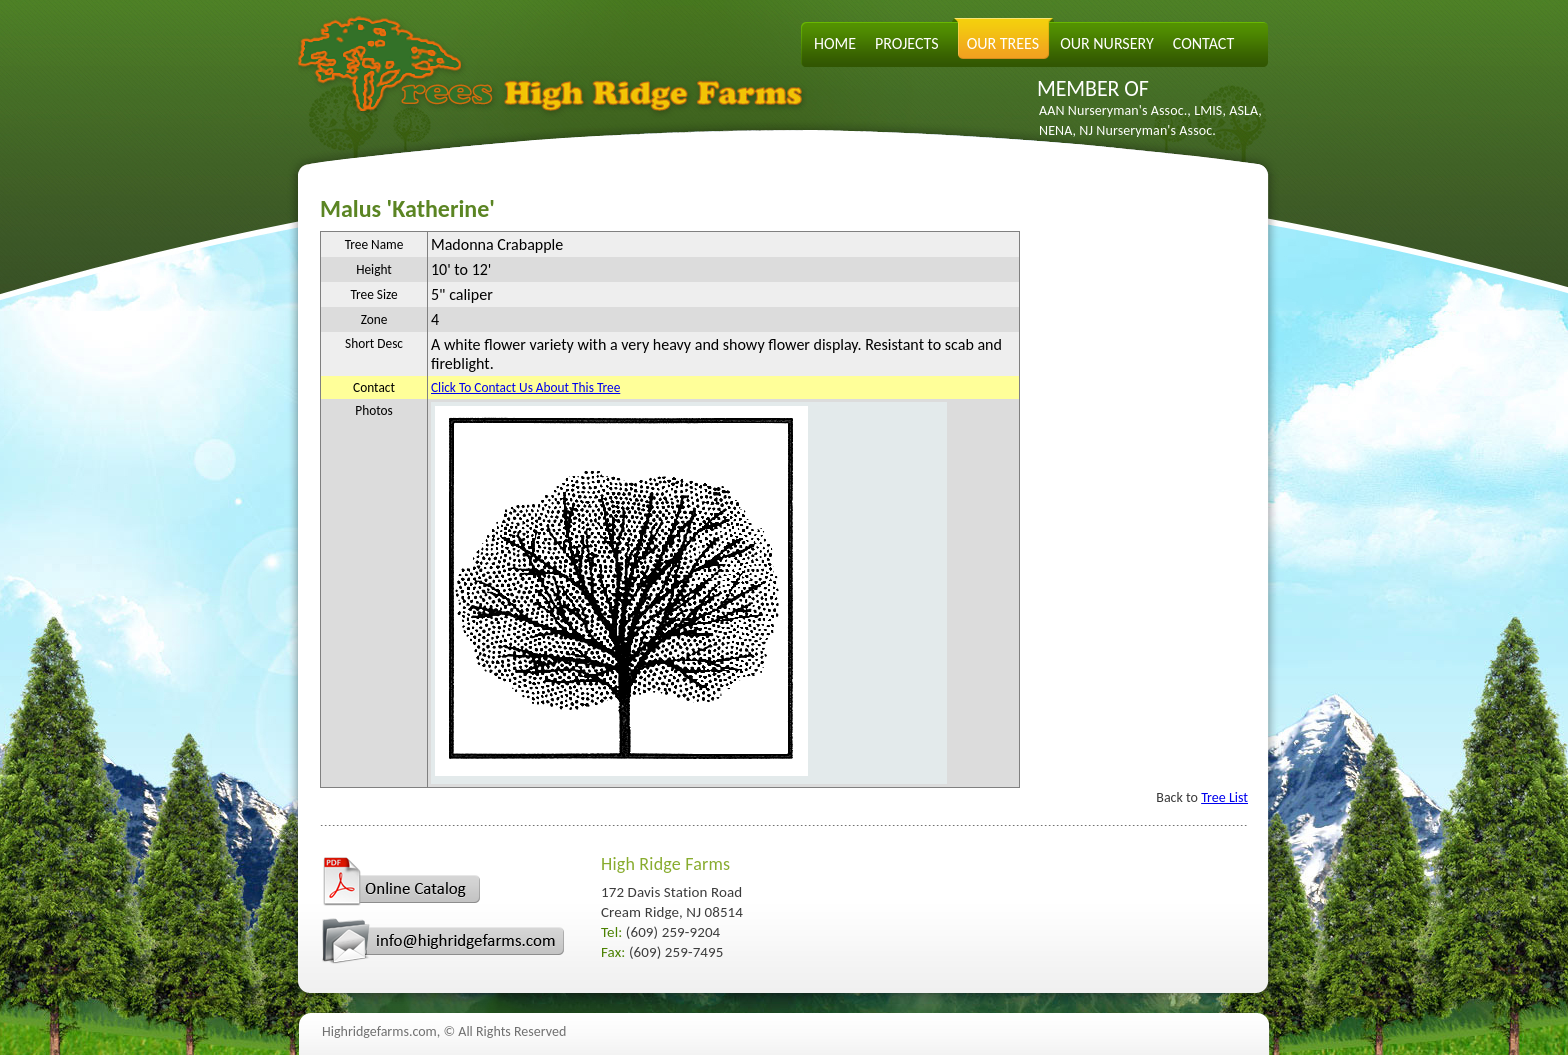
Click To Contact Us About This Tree (525, 387)
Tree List (1224, 797)
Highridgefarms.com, (381, 1031)
